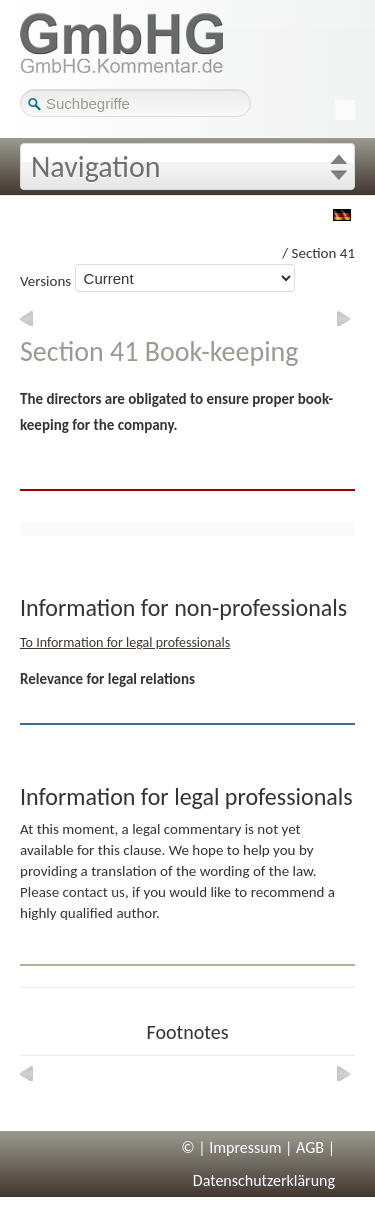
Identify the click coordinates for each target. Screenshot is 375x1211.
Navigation (96, 166)
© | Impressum (231, 1147)
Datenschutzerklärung (264, 1180)
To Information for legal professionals (125, 642)
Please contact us (72, 892)
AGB (310, 1147)
